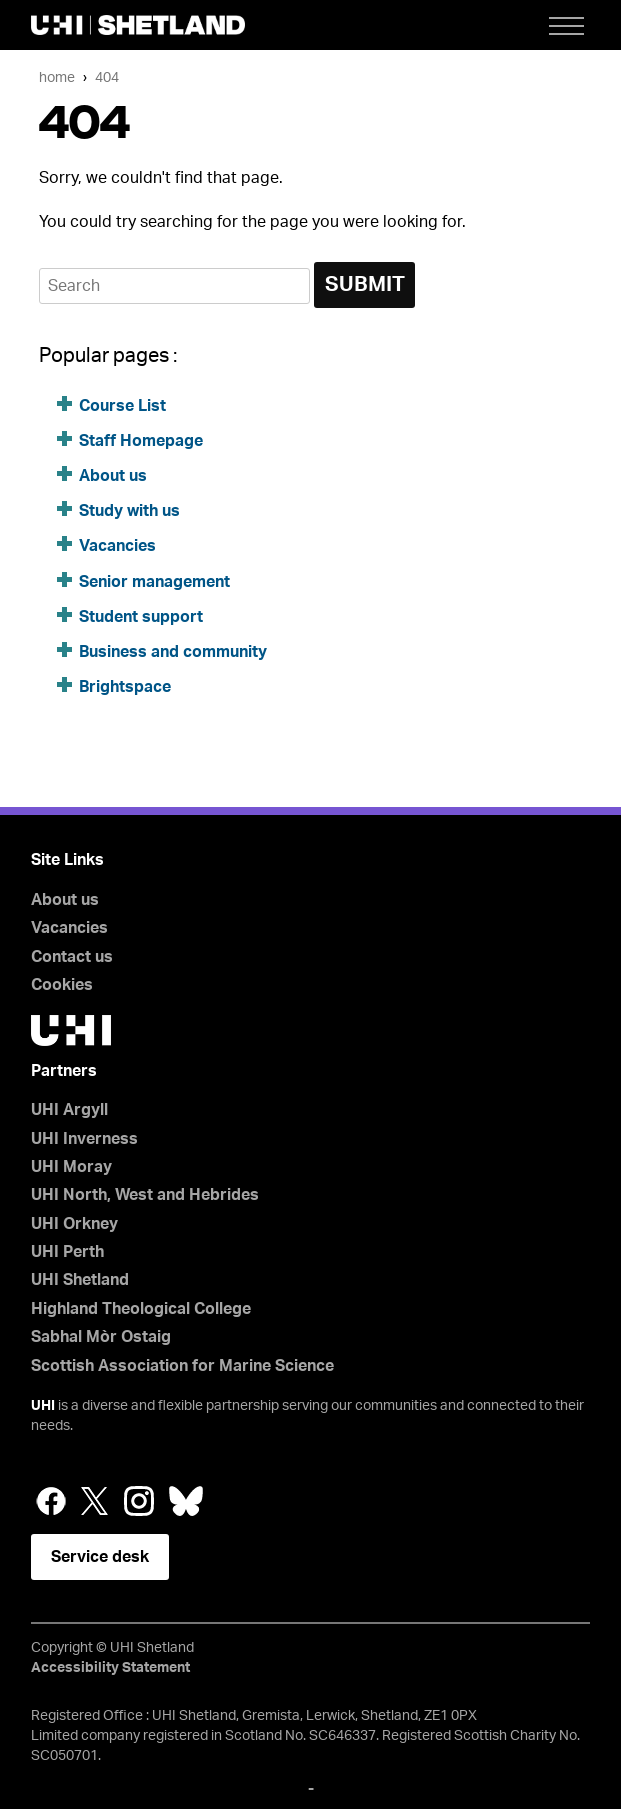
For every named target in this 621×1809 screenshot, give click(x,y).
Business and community (173, 652)
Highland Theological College (141, 1309)
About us (113, 476)
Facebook (51, 1501)
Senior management (154, 582)
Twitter (95, 1501)
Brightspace (125, 687)
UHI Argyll (69, 1110)
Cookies (62, 985)
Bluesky (186, 1501)
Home (57, 77)
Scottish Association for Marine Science (182, 1366)
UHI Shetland (80, 1280)
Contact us (72, 957)
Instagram (139, 1501)
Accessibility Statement (110, 1668)
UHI (43, 1406)
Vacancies (119, 546)
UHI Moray (71, 1167)
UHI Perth (67, 1252)
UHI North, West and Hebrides (145, 1195)
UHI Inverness (84, 1139)
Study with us (129, 511)
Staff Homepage (141, 441)
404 (107, 77)
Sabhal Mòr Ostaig (101, 1337)
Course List (122, 406)
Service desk (100, 1557)
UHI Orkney (74, 1224)
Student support (141, 617)
